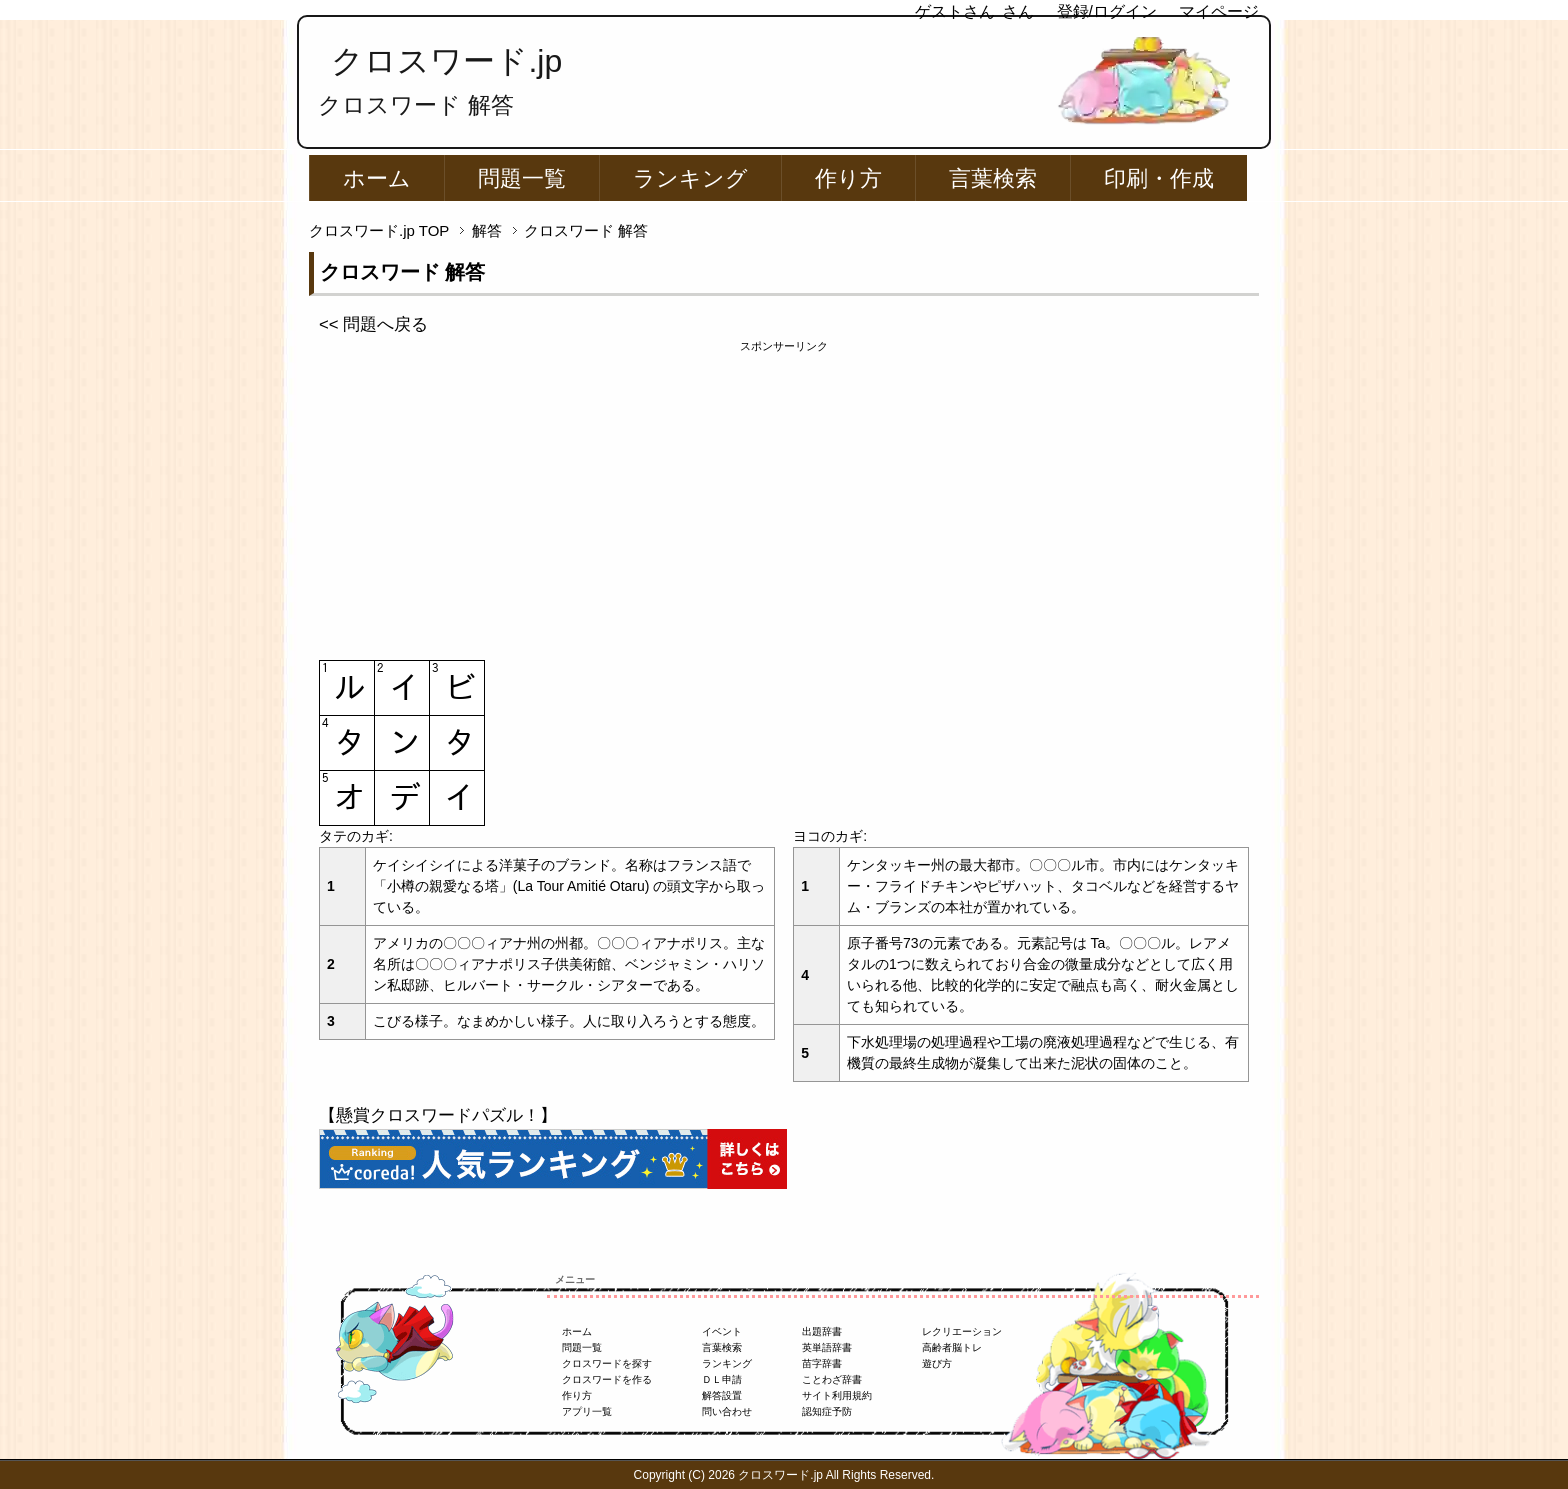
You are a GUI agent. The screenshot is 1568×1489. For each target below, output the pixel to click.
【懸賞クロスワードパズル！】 (438, 1115)
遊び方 (937, 1363)
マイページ (1219, 11)
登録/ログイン (1107, 11)
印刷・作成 (1159, 178)
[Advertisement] (784, 495)
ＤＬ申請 (722, 1379)
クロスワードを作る (607, 1379)
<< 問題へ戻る (373, 324)
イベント (722, 1331)
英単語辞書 (827, 1347)
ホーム (377, 178)
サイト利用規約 (837, 1395)
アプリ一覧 (587, 1411)
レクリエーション (962, 1331)
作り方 (848, 178)
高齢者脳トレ (952, 1347)
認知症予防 (827, 1411)
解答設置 (722, 1395)
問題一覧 (522, 178)
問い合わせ (727, 1411)
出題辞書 (822, 1331)
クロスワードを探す (607, 1363)
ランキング (690, 178)
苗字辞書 (822, 1363)
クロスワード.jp (446, 61)
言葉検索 (993, 178)
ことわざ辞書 (832, 1379)
